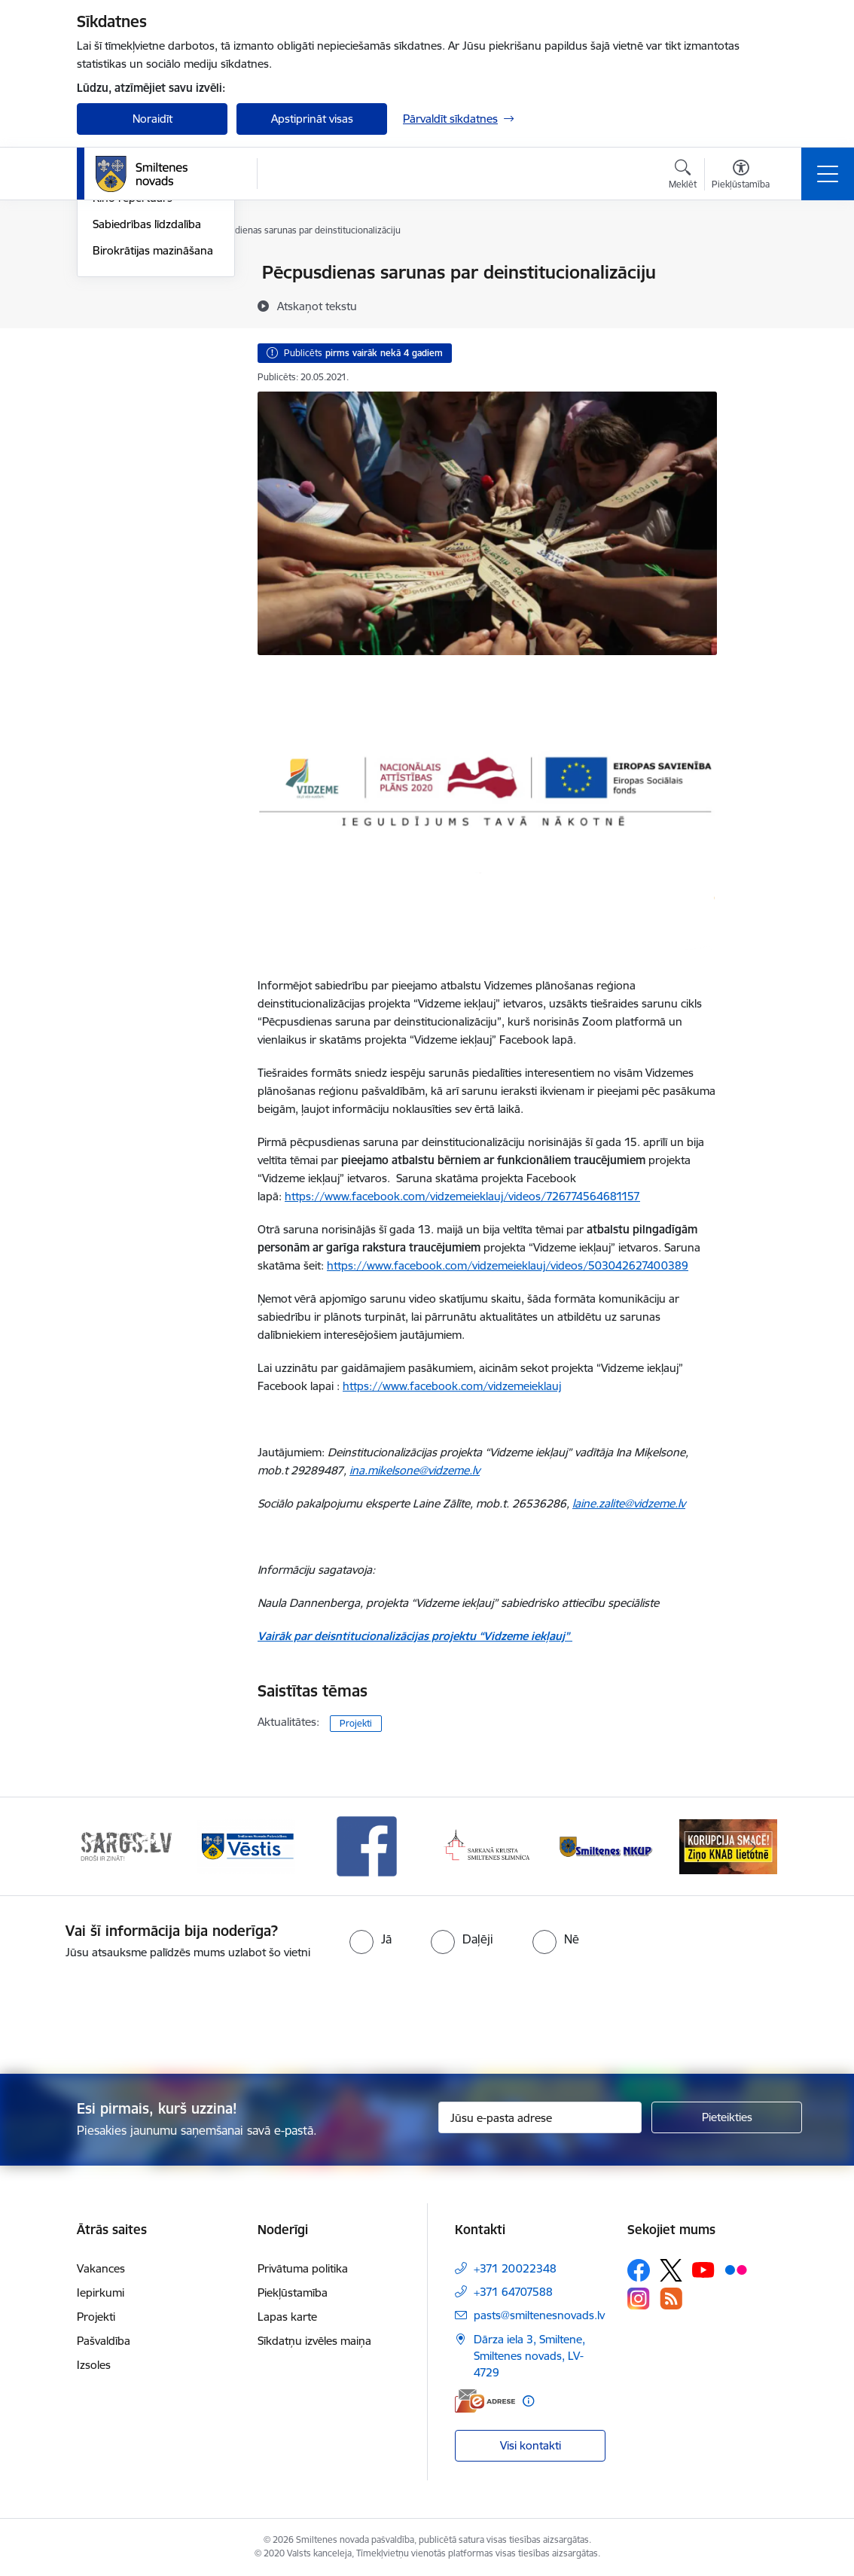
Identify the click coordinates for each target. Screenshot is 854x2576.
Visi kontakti (530, 2445)
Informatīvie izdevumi (147, 326)
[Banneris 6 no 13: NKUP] (608, 1845)
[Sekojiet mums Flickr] (735, 2269)
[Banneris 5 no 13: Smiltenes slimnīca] (487, 1845)
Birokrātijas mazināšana (153, 430)
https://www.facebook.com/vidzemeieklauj (452, 1386)
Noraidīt (152, 118)
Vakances (101, 2268)
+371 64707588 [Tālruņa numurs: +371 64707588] (513, 2292)
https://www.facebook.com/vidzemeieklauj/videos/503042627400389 (507, 1265)
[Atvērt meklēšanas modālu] (682, 176)
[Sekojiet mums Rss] (671, 2298)
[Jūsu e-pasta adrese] (540, 2117)
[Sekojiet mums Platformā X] (671, 2270)
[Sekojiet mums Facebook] (638, 2270)
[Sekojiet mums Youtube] (703, 2269)
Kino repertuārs (132, 378)
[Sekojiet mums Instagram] (638, 2298)
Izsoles (94, 2365)
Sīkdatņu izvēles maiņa (314, 2341)
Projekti (356, 1723)
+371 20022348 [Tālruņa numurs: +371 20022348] (515, 2268)
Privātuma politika (303, 2268)
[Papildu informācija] (528, 2401)
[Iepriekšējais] (102, 1846)
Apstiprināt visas (312, 118)
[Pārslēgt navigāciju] (827, 174)
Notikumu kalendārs (144, 274)
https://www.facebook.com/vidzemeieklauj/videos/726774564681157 (462, 1196)
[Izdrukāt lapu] (756, 266)
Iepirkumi (100, 2292)
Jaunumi (114, 299)
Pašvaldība (103, 2341)
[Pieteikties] (726, 2117)
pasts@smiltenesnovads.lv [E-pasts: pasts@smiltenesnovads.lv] (539, 2315)
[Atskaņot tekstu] (317, 306)
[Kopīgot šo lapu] (756, 303)
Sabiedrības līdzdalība (147, 404)
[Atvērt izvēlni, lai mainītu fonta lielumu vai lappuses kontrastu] (740, 176)
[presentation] (427, 2018)
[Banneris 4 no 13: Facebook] (367, 1845)
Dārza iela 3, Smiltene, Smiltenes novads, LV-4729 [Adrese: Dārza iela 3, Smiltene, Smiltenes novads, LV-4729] (529, 2355)
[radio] (370, 1939)
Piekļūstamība (293, 2292)
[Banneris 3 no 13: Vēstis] (246, 1845)
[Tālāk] (752, 1846)
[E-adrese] (485, 2401)
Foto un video (128, 352)
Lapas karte (287, 2316)
